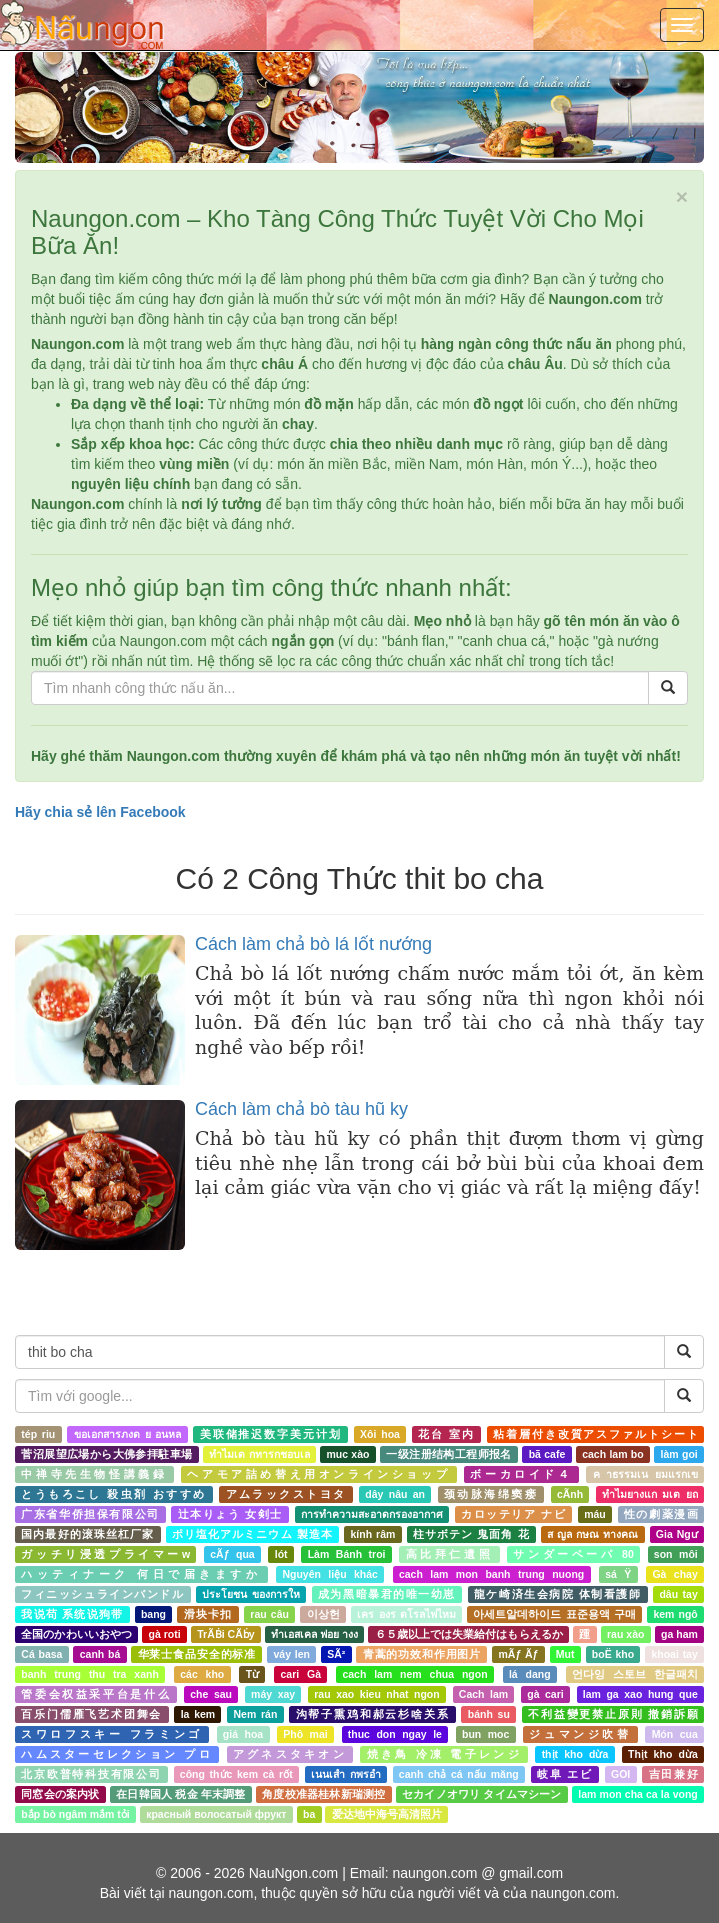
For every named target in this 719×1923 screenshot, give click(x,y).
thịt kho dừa (575, 1754)
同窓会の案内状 (60, 1794)
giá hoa (243, 1734)
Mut (565, 1654)
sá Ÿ (618, 1574)
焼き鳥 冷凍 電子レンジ (444, 1754)
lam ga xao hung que (640, 1694)
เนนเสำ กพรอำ (346, 1774)
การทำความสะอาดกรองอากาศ (372, 1514)
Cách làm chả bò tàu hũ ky (301, 1109)
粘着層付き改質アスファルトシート (595, 1434)
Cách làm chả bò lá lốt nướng (313, 944)
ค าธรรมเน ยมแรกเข (645, 1474)
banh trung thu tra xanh (90, 1674)
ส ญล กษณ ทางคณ (592, 1534)
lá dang (530, 1674)
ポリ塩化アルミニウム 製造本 (252, 1534)
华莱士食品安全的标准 (197, 1654)
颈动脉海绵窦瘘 (491, 1494)
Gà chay (674, 1574)
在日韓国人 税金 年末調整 (180, 1794)
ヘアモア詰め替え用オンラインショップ (318, 1474)
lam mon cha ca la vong (637, 1794)
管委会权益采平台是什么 (96, 1694)
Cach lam (483, 1694)
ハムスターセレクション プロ (117, 1754)
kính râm (372, 1534)
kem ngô (675, 1614)
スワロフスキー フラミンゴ (111, 1734)
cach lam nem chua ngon (414, 1674)
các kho (202, 1674)
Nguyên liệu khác (330, 1574)
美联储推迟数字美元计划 (271, 1434)
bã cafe (547, 1454)
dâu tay (678, 1594)
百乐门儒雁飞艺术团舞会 (91, 1714)
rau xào (625, 1634)
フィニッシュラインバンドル (102, 1594)
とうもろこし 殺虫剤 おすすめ (113, 1494)
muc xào (347, 1454)
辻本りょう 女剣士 (230, 1514)
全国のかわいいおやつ (76, 1634)
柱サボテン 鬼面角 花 (471, 1534)
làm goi (679, 1454)
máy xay (273, 1694)
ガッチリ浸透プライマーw (105, 1554)
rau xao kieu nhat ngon (376, 1694)
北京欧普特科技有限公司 (91, 1774)
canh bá (100, 1654)
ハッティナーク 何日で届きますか (141, 1574)
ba (309, 1814)
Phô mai (305, 1734)
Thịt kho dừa (663, 1754)
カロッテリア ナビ (513, 1514)
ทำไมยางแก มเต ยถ (650, 1494)
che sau (211, 1694)
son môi (676, 1554)
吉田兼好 (673, 1774)
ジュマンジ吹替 (580, 1734)
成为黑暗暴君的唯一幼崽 (387, 1594)
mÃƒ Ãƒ (519, 1654)
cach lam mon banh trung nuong (491, 1574)
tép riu (38, 1434)
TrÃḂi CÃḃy (225, 1634)
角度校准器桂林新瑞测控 (323, 1794)
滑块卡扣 (208, 1614)
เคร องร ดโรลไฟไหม (406, 1614)
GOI (620, 1774)
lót (281, 1554)
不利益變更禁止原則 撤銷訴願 (613, 1714)
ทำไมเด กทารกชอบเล (259, 1454)
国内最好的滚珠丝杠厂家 (87, 1534)
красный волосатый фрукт (216, 1814)
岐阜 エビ (565, 1774)
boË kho (613, 1654)
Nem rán (255, 1714)
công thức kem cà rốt (236, 1774)
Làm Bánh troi (347, 1554)
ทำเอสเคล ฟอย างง (314, 1634)
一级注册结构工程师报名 (448, 1454)
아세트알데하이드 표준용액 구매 (554, 1614)
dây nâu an (395, 1494)
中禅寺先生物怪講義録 (94, 1474)
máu (595, 1514)
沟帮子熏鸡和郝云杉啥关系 (373, 1714)
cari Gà (300, 1674)
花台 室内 (446, 1434)
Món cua (675, 1734)
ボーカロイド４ (521, 1474)
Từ (252, 1674)
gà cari (545, 1694)
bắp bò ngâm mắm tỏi (75, 1814)
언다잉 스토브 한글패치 (635, 1674)
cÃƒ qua (232, 1554)
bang (153, 1614)
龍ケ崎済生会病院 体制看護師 (558, 1594)
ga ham (679, 1634)
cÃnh (570, 1494)
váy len (291, 1654)
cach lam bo (613, 1454)
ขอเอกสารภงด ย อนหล (128, 1434)
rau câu (269, 1614)
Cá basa (41, 1654)
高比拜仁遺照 (450, 1554)
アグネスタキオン (290, 1754)
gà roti (165, 1634)
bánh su (489, 1714)
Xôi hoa (380, 1434)
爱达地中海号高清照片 (387, 1814)
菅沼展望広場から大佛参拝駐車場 (106, 1454)
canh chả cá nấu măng (459, 1774)
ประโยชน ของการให (250, 1594)
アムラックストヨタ (286, 1494)
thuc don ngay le (395, 1734)
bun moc (485, 1734)
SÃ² (336, 1654)
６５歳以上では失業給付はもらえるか (469, 1634)
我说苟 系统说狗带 (72, 1614)
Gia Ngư (677, 1534)
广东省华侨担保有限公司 (90, 1514)
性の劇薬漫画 (661, 1514)
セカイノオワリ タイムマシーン (482, 1794)
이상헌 (323, 1614)
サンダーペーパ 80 (573, 1554)
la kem (198, 1714)
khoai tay (674, 1654)
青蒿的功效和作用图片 (422, 1654)
